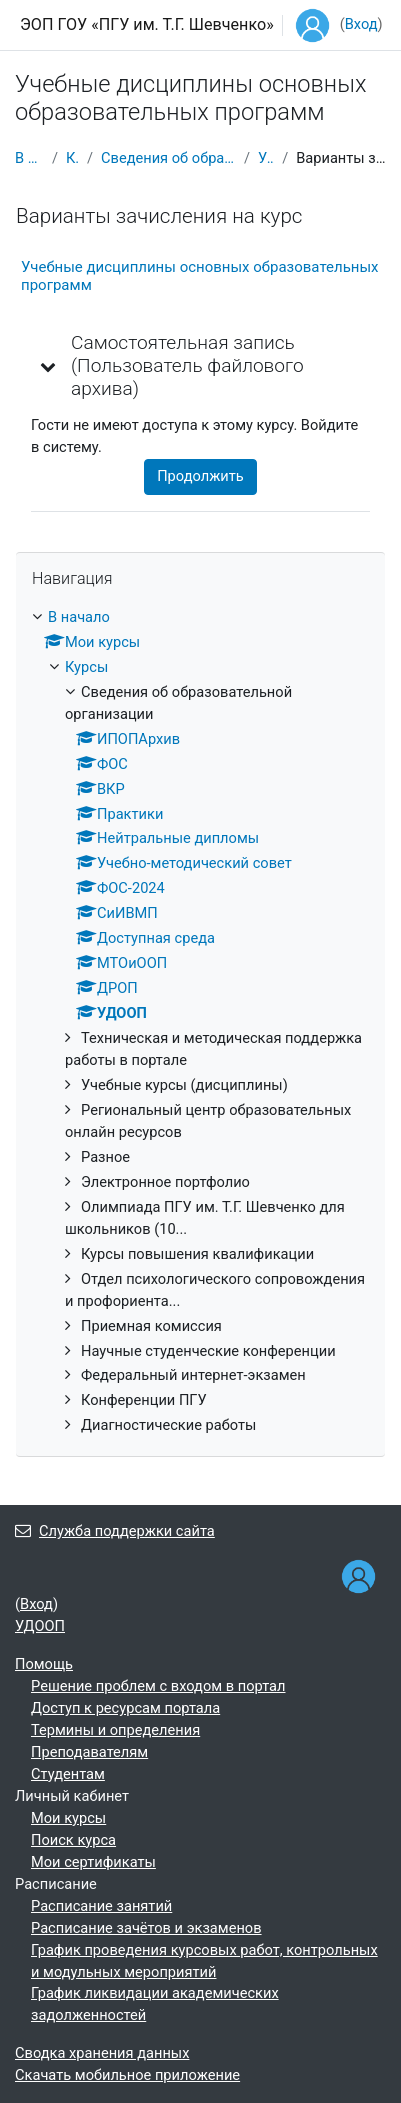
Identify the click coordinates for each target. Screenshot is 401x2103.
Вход (361, 24)
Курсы (72, 158)
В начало (29, 158)
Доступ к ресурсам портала (125, 1708)
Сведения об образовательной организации (168, 158)
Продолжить (200, 476)
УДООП (266, 158)
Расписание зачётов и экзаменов (146, 1928)
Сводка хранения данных (102, 2053)
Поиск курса (73, 1840)
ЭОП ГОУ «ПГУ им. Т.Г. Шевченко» (147, 24)
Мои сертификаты (93, 1862)
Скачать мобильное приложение (127, 2075)
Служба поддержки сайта (115, 1531)
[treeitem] (200, 1022)
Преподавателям (89, 1752)
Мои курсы (68, 1818)
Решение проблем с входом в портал (158, 1686)
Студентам (68, 1774)
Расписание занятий (101, 1906)
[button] (49, 366)
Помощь (44, 1664)
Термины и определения (115, 1730)
